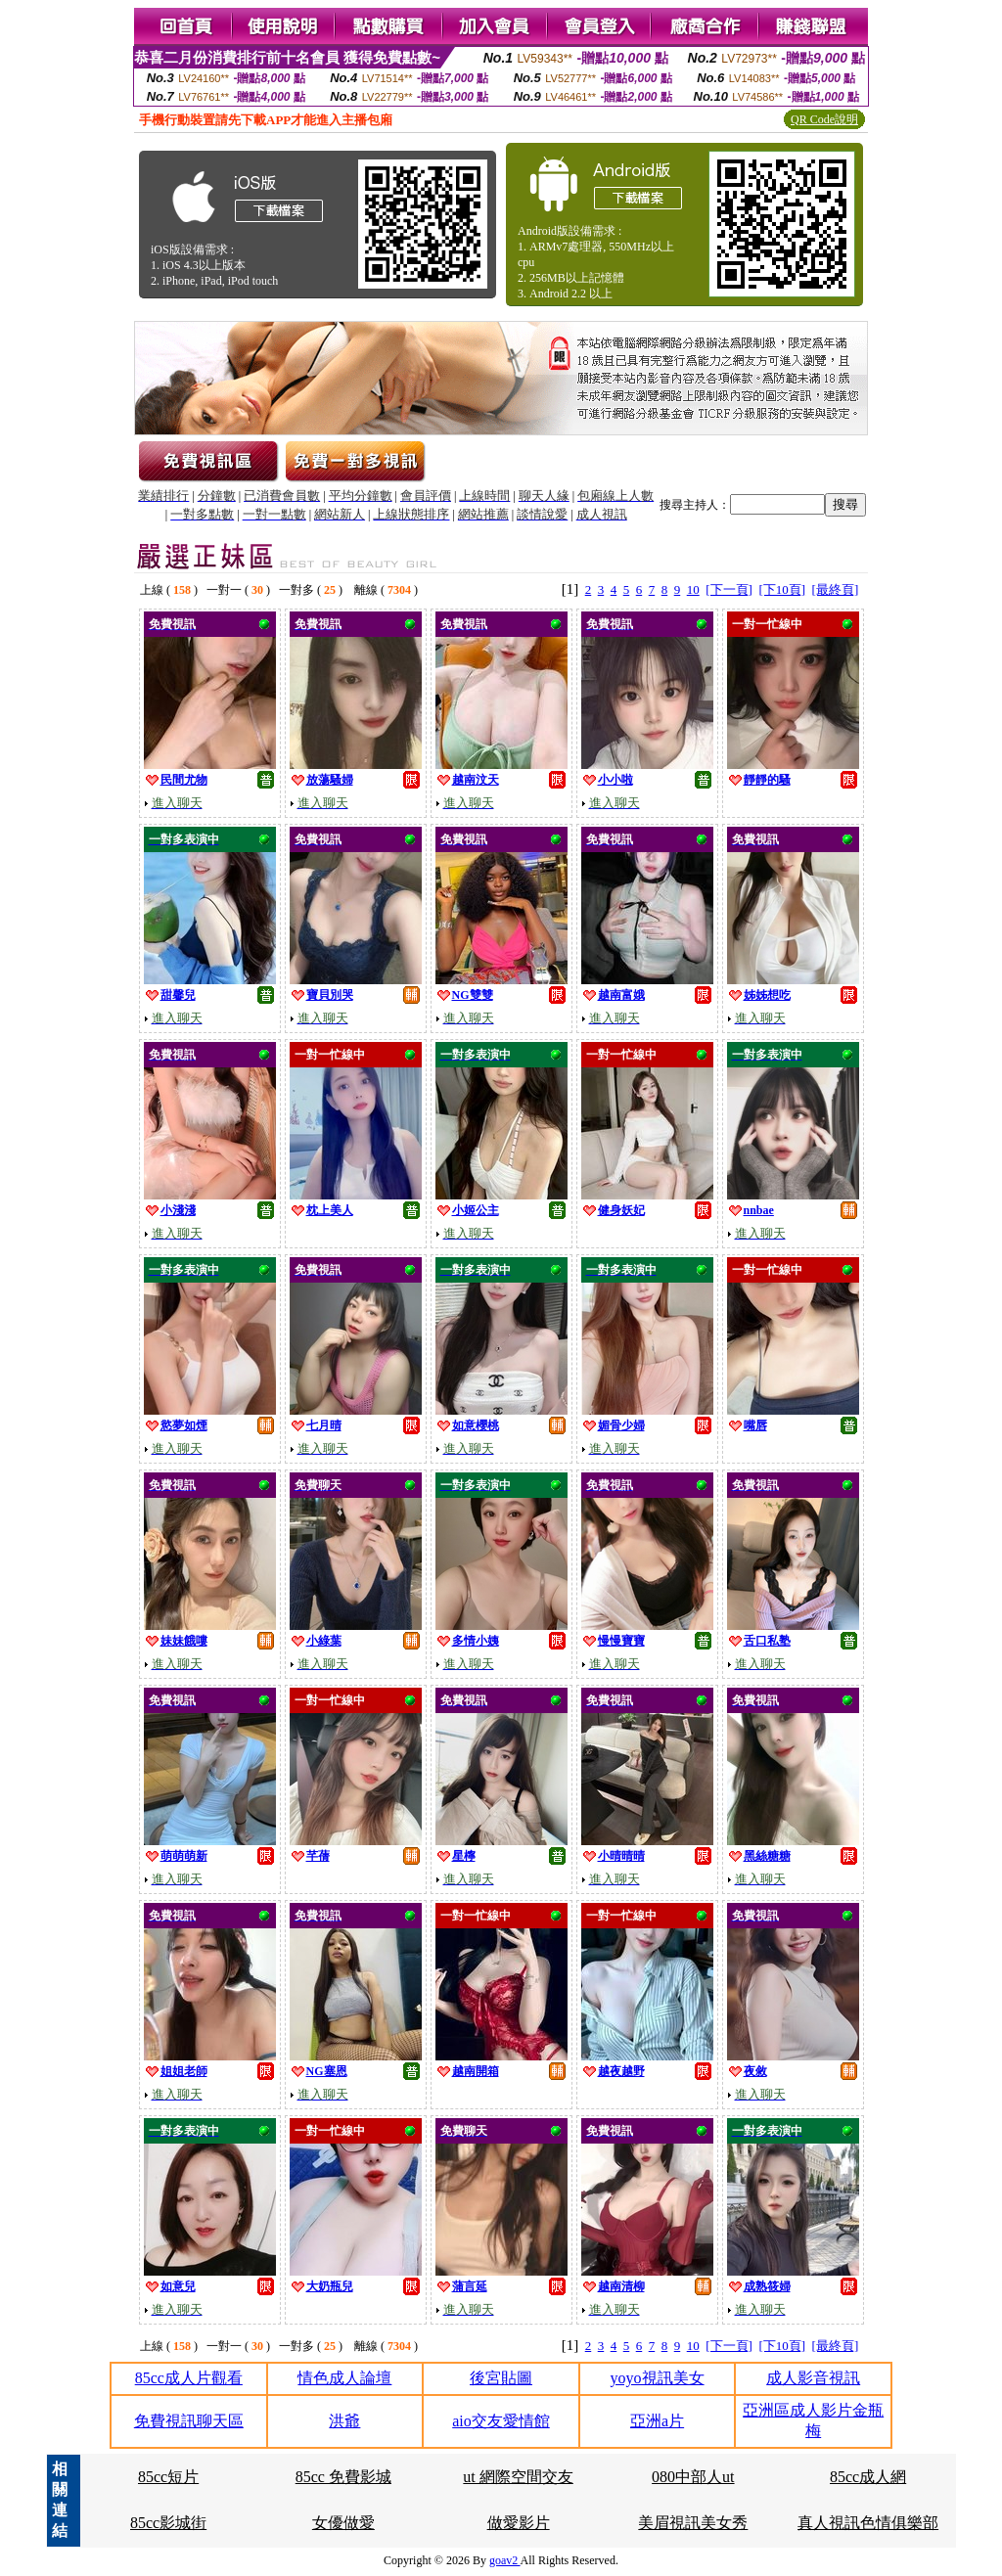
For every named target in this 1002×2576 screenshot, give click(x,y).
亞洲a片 (657, 2421)
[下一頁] (729, 589)
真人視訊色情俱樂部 (867, 2522)
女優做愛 (343, 2522)
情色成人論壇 (344, 2378)
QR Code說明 (824, 119)
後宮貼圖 (501, 2378)
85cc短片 (168, 2476)
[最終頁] (835, 589)
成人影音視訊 (813, 2378)
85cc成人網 (868, 2476)
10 (693, 589)
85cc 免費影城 (343, 2476)
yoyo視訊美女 (658, 2378)
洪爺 (344, 2421)
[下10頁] (781, 589)
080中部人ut (693, 2476)
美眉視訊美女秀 (693, 2522)
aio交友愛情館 (501, 2421)
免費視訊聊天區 (189, 2421)
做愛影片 (518, 2522)
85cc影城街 (168, 2522)
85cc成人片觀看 (189, 2378)
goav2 (505, 2560)
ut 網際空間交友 (517, 2476)
